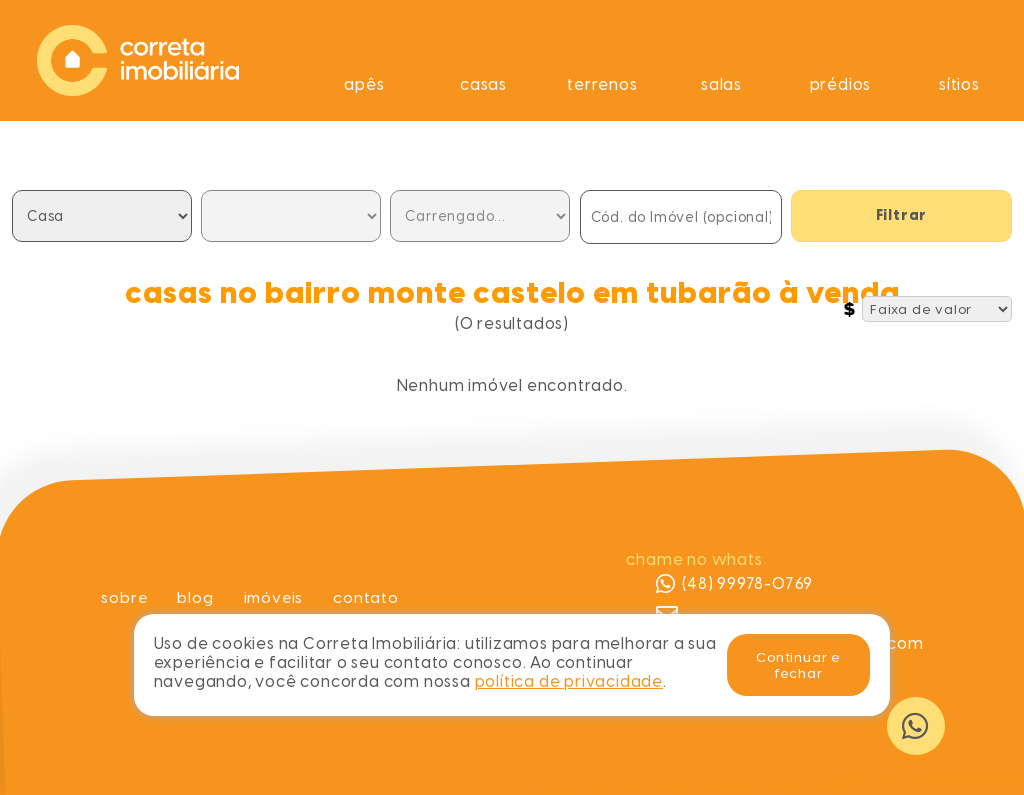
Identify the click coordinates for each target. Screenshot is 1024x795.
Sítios (959, 84)
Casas (483, 84)
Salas (721, 84)
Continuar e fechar (798, 665)
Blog (194, 597)
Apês (364, 84)
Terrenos (602, 84)
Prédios (841, 84)
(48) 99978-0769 (734, 584)
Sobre (122, 597)
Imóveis (274, 597)
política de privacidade (569, 681)
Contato (368, 597)
